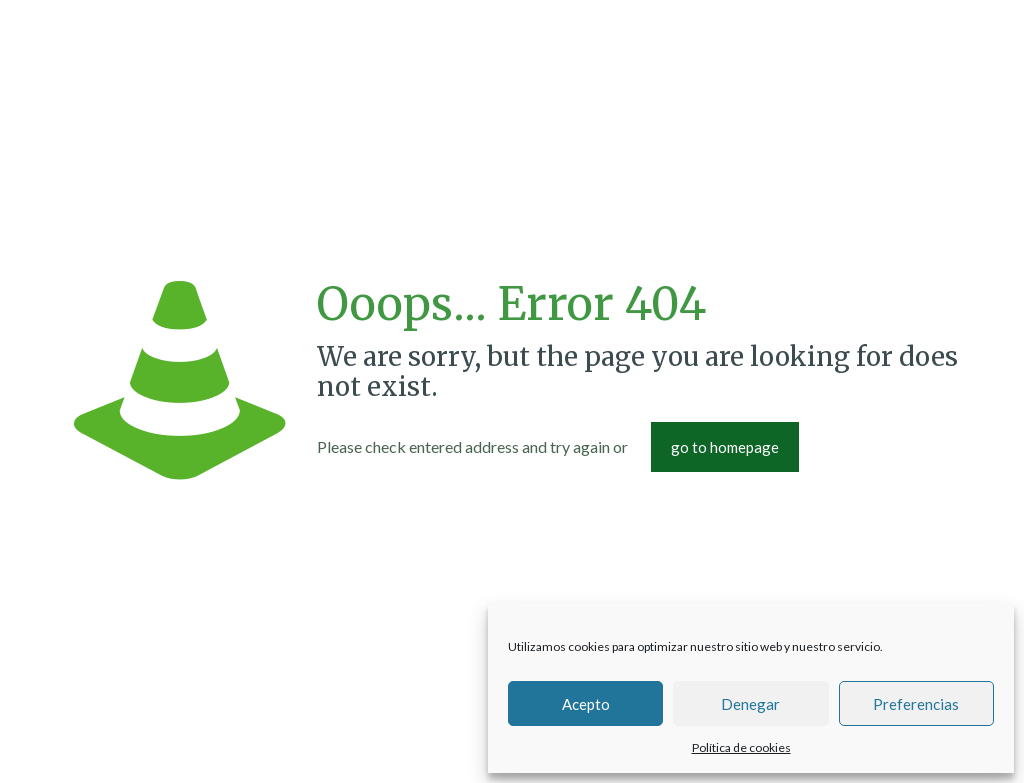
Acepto (586, 704)
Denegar (750, 704)
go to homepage (725, 447)
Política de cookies (741, 747)
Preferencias (916, 704)
